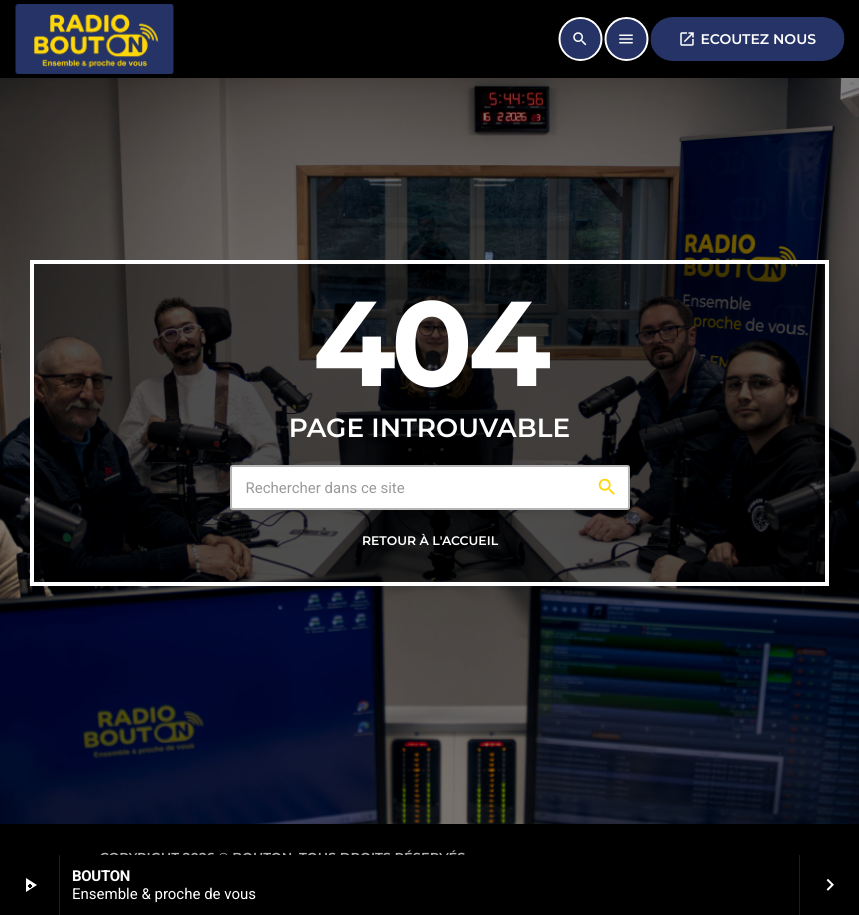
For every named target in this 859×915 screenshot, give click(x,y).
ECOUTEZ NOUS (747, 39)
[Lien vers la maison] (94, 39)
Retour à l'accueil (430, 541)
